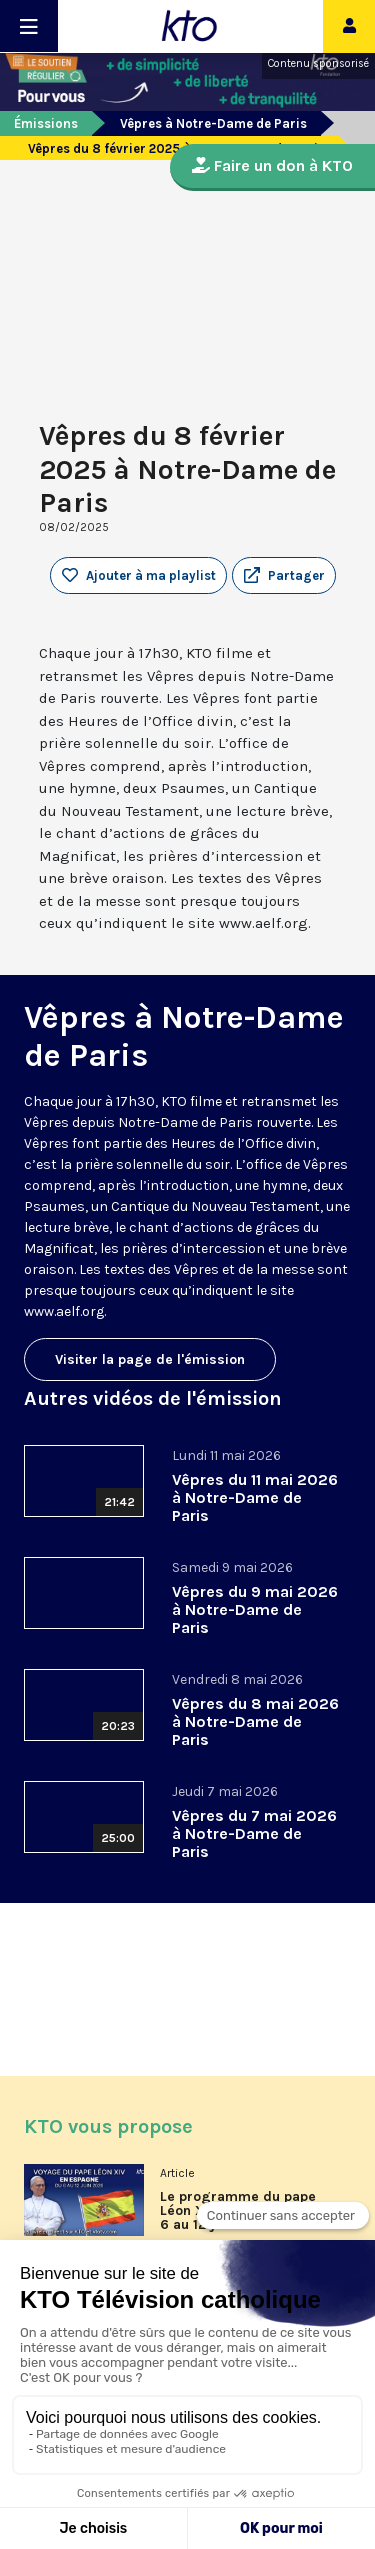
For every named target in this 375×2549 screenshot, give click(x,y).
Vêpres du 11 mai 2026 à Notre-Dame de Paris (255, 1497)
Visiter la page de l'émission (150, 1359)
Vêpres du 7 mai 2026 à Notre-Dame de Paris (254, 1833)
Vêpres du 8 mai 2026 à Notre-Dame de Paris (255, 1721)
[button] (284, 576)
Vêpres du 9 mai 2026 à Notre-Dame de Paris (255, 1609)
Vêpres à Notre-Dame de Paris (213, 123)
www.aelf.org (64, 1311)
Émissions (46, 123)
